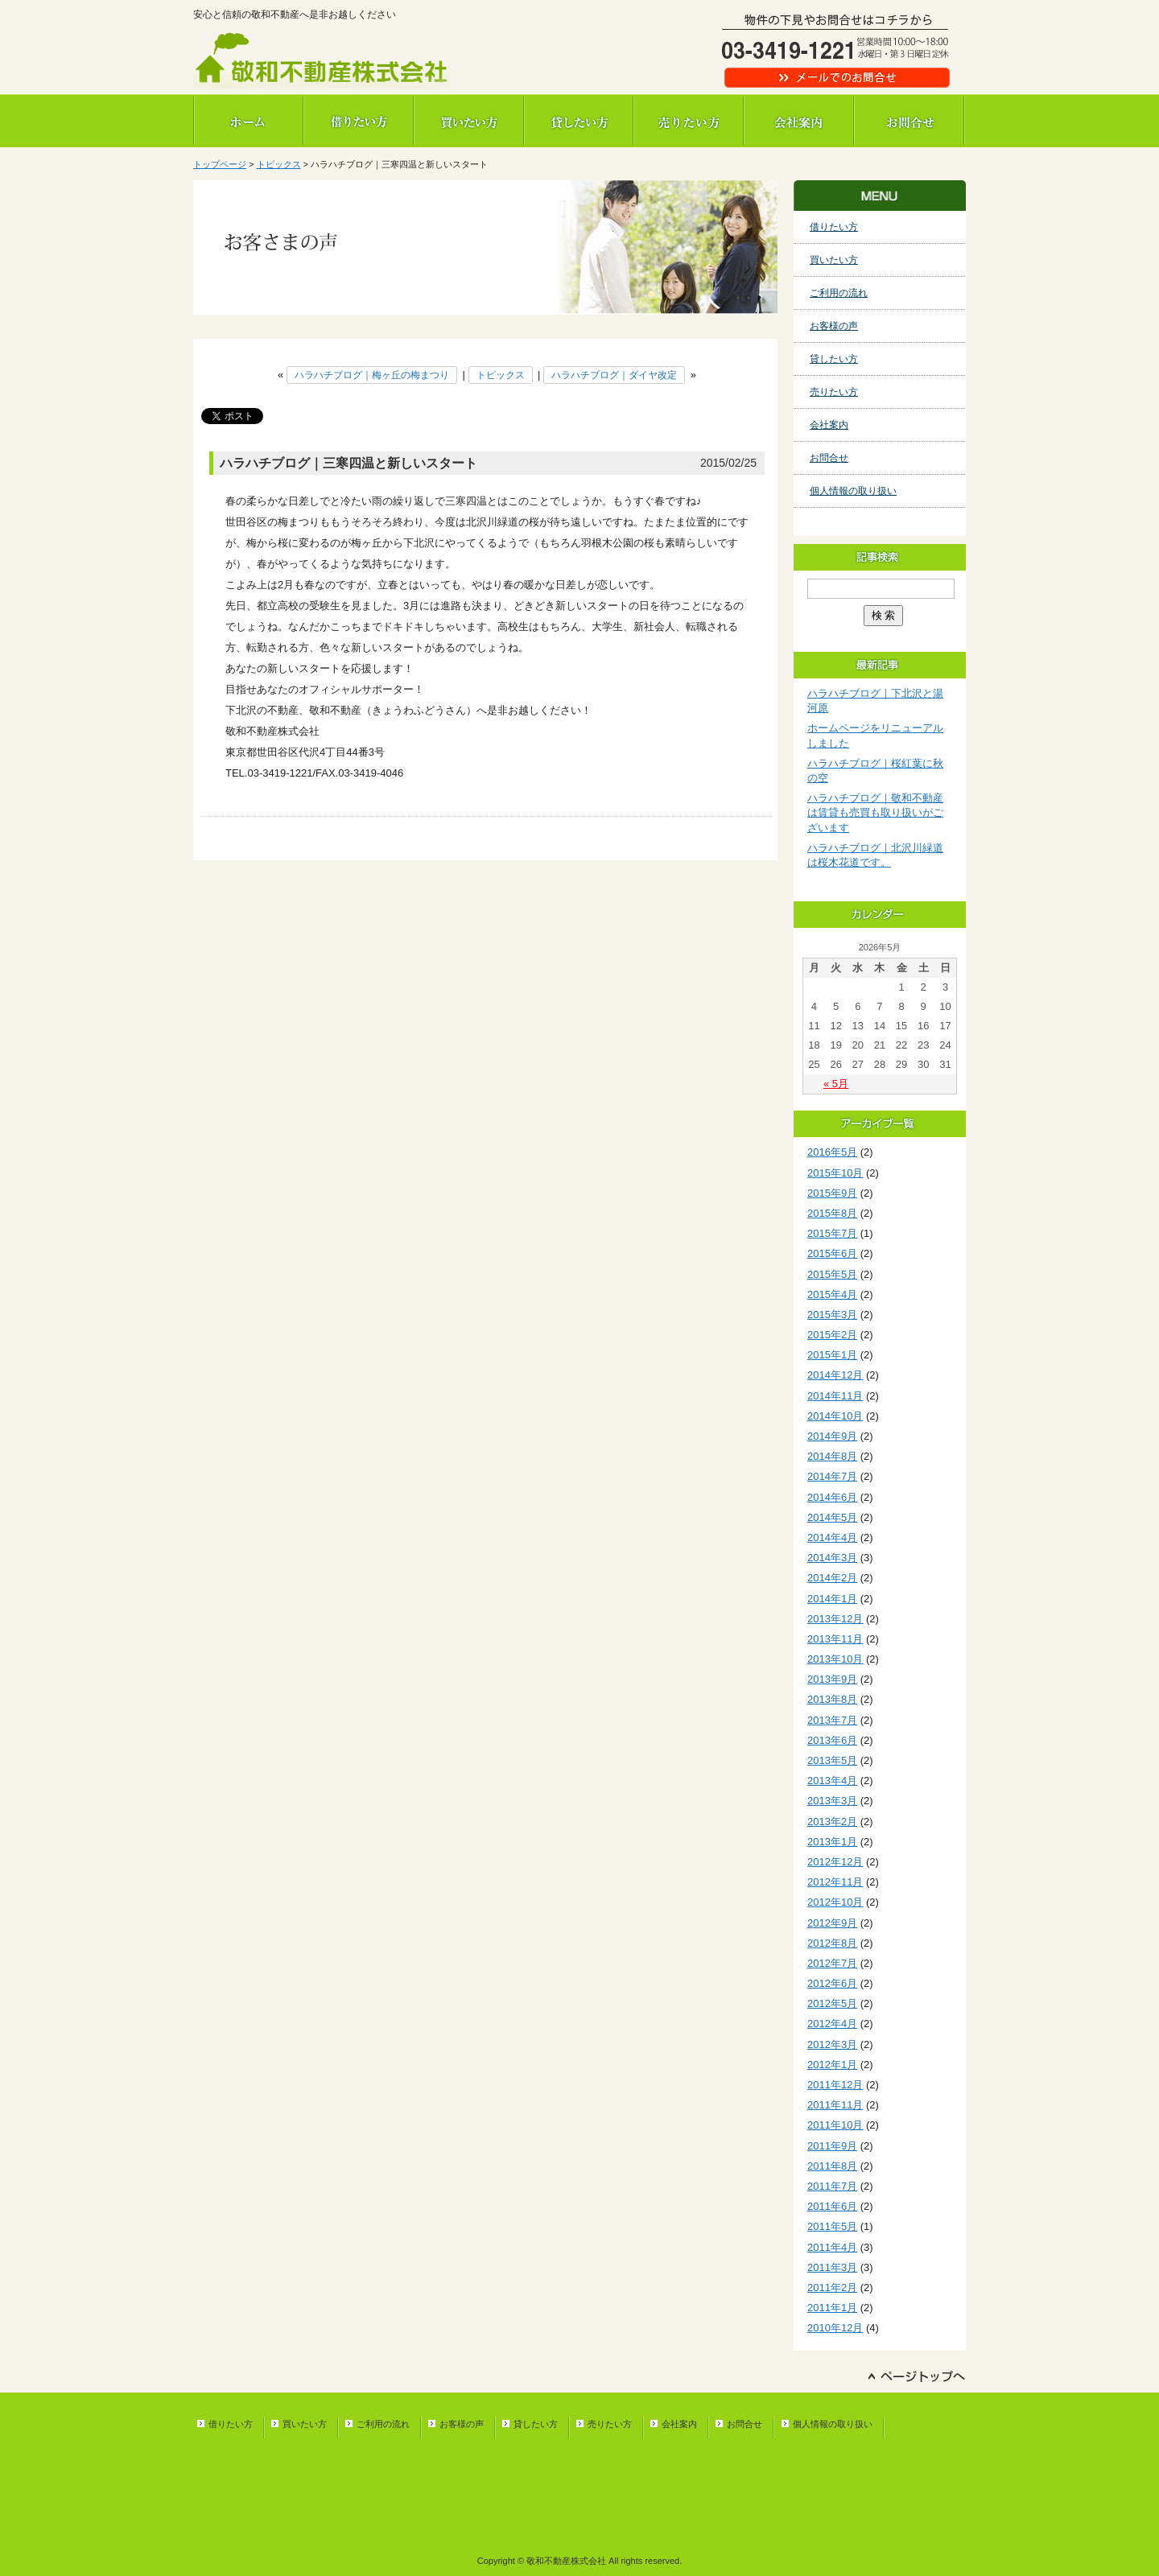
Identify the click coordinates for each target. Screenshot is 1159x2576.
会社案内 (799, 121)
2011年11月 (835, 2105)
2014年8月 (832, 1456)
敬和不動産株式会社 (322, 60)
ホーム (248, 121)
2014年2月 (832, 1578)
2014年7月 (832, 1476)
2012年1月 (832, 2065)
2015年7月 (832, 1233)
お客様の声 (834, 326)
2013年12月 (835, 1619)
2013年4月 (832, 1780)
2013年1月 (832, 1842)
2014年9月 (832, 1436)
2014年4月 (832, 1537)
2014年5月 (832, 1517)
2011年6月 (832, 2206)
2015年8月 (832, 1213)
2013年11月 (835, 1639)
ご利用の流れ (839, 293)
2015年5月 (832, 1274)
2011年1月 (832, 2308)
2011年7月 (832, 2186)
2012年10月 (835, 1902)
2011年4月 (832, 2247)
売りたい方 (689, 121)
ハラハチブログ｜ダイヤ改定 (614, 375)
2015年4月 (832, 1294)
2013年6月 (832, 1740)
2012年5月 (832, 2003)
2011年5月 (832, 2226)
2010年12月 (835, 2328)
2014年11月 (835, 1396)
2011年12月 (835, 2085)
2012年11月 (835, 1882)
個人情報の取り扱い (853, 491)
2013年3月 (832, 1801)
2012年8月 (832, 1943)
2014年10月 (835, 1416)
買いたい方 (469, 121)
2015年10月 (835, 1173)
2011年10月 (835, 2125)
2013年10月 (835, 1659)
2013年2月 (832, 1822)
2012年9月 (832, 1923)
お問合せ (910, 121)
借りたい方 (358, 121)
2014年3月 (832, 1558)
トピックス (279, 164)
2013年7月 (832, 1720)
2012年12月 (835, 1862)
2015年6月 (832, 1253)
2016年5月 (832, 1152)
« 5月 (835, 1084)
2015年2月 (832, 1335)
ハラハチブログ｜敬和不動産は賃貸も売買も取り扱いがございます (875, 812)
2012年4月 (832, 2024)
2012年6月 (832, 1983)
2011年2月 (832, 2287)
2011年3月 (832, 2267)
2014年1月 (832, 1599)
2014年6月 (832, 1497)
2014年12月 (835, 1375)
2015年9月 (832, 1193)
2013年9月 (832, 1679)
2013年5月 (832, 1760)
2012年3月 (832, 2044)
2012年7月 (832, 1963)
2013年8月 (832, 1699)
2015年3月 (832, 1315)
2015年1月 (832, 1355)
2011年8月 (832, 2166)
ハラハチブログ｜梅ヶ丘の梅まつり (372, 375)
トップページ (219, 164)
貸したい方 (579, 121)
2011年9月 (832, 2146)
